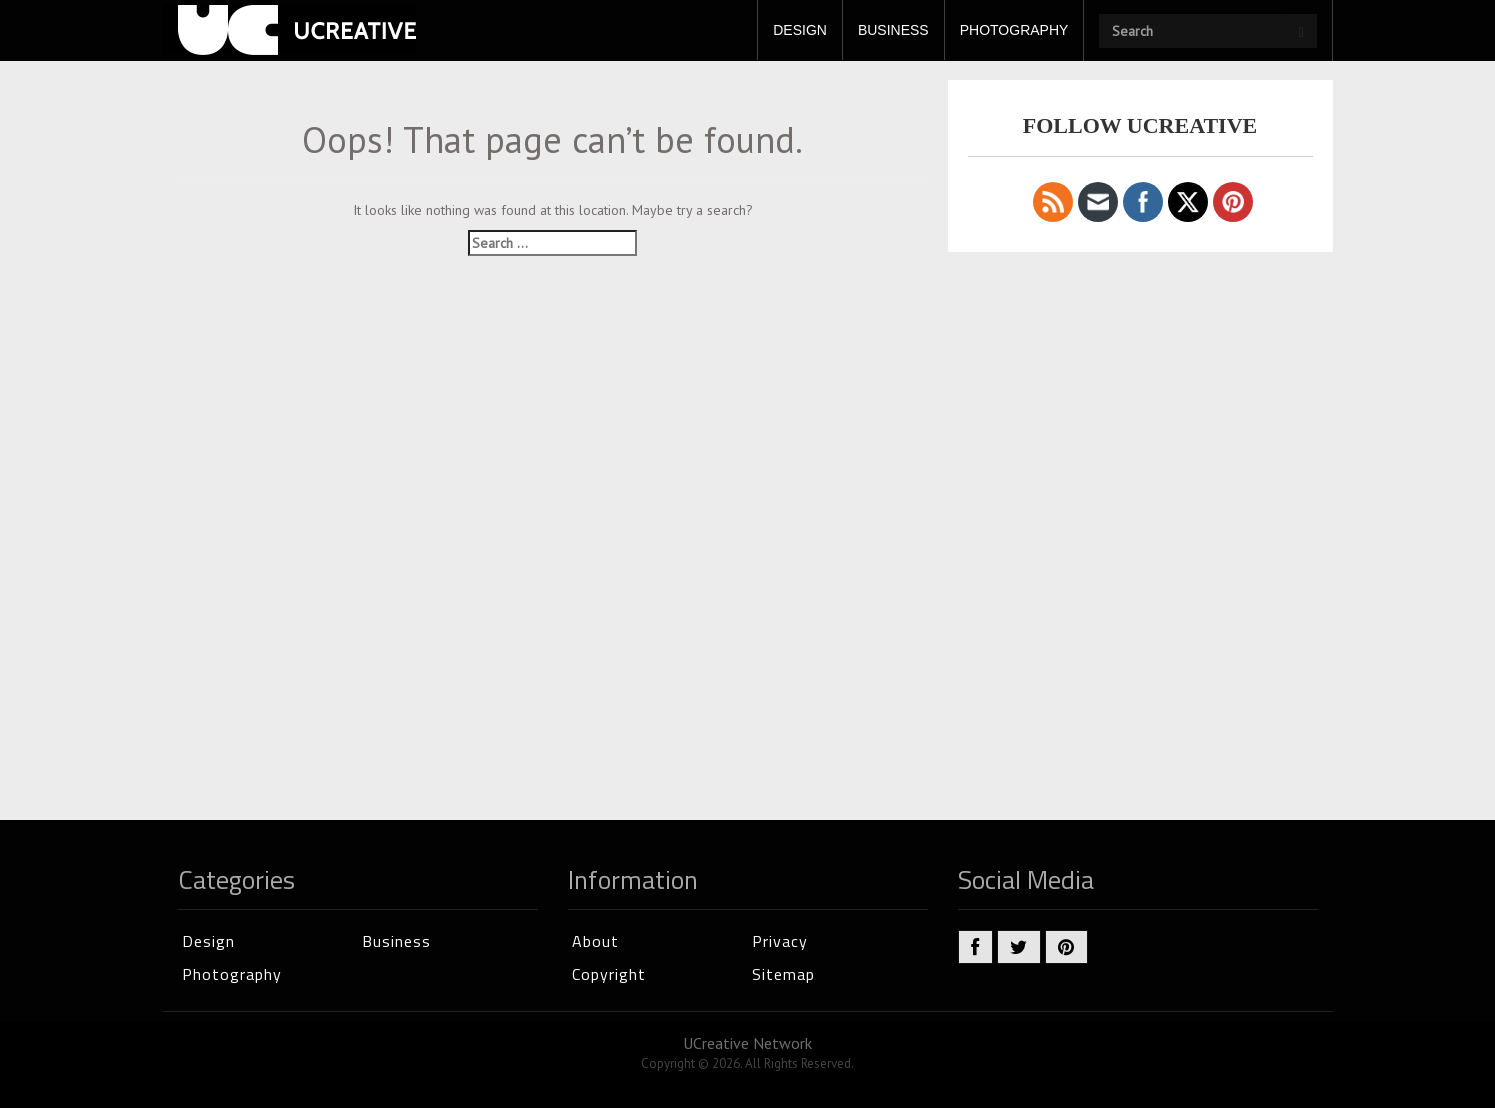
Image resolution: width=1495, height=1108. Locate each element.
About (595, 941)
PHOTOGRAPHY (1014, 30)
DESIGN (800, 30)
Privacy (780, 941)
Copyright (609, 974)
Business (396, 941)
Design (208, 941)
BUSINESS (893, 30)
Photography (232, 974)
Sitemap (783, 974)
